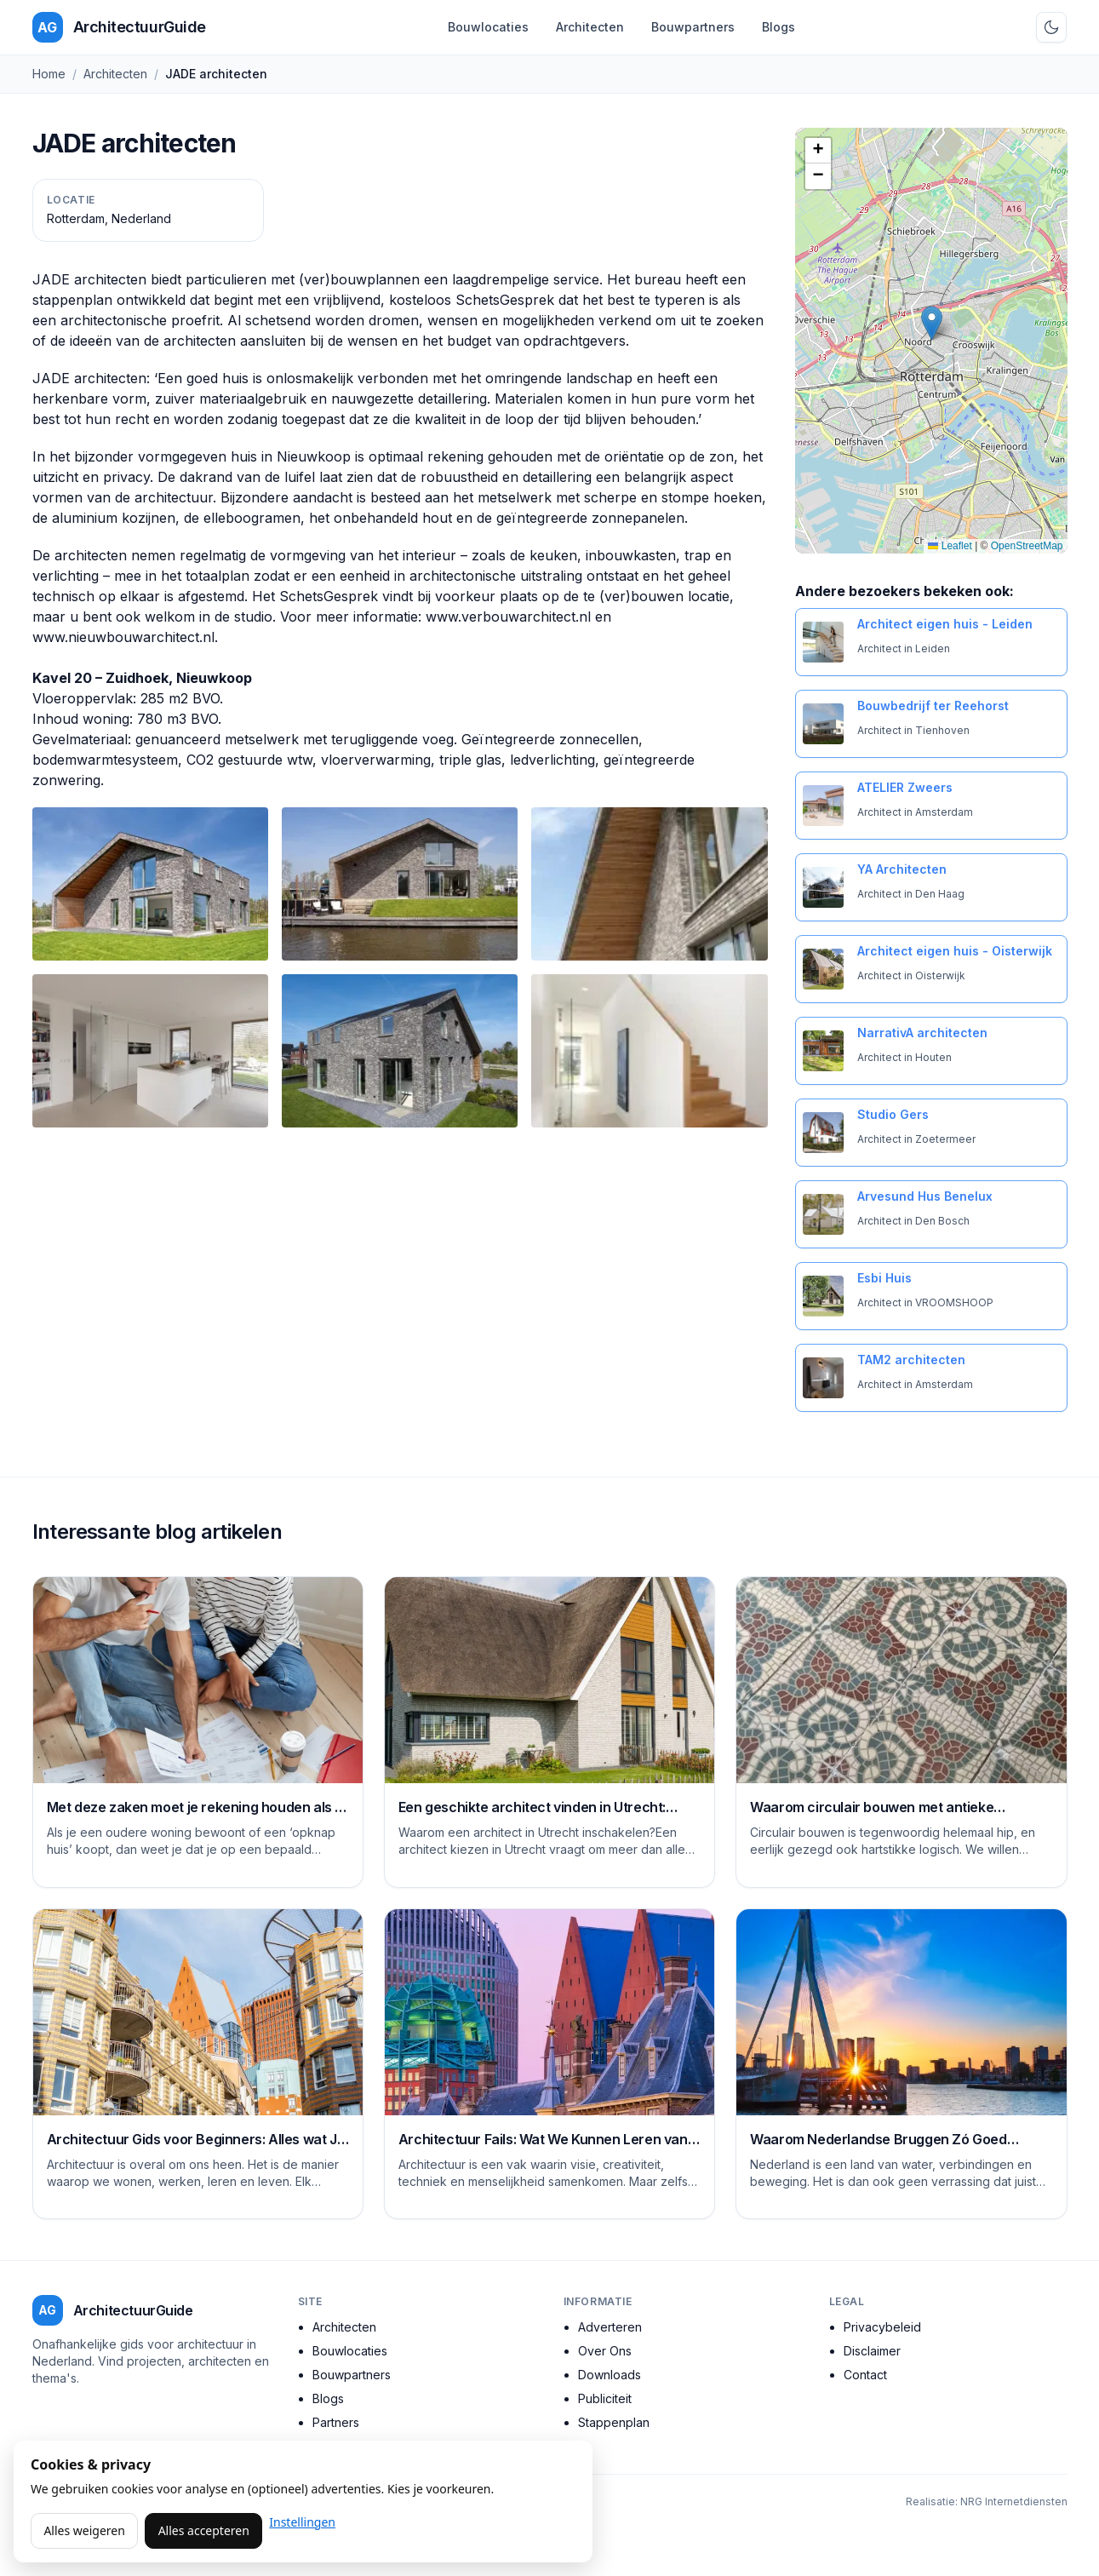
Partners (335, 2422)
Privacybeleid (882, 2327)
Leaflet (949, 546)
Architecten (590, 27)
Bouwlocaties (488, 27)
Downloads (609, 2374)
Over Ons (605, 2351)
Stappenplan (614, 2422)
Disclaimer (872, 2351)
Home (49, 73)
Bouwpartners (693, 27)
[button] (931, 323)
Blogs (778, 27)
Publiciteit (605, 2398)
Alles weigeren (83, 2530)
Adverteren (610, 2327)
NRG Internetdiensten (1014, 2501)
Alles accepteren (203, 2530)
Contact (865, 2374)
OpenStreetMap (1027, 546)
